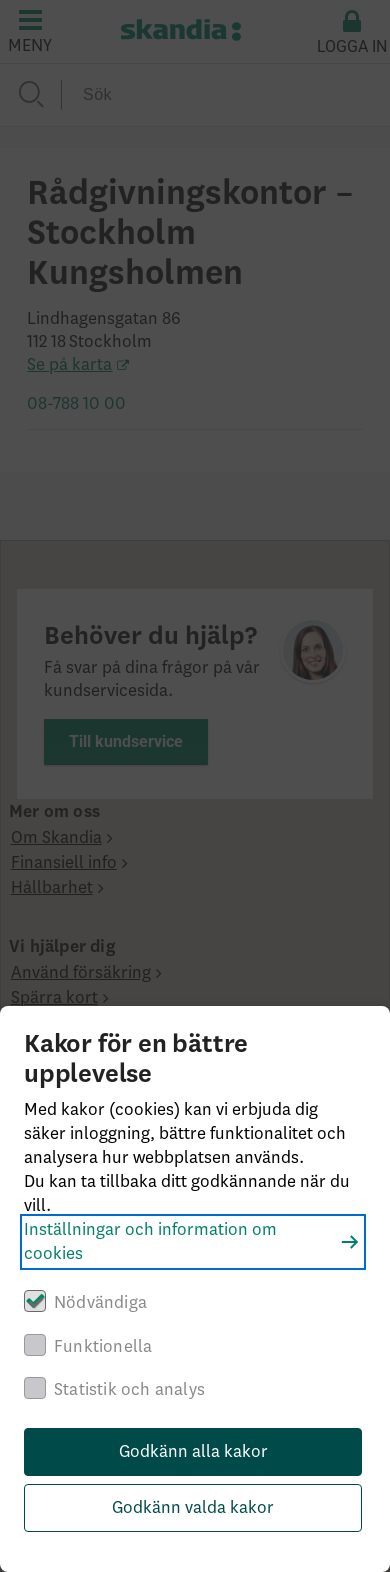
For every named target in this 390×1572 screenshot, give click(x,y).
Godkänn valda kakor (193, 1508)
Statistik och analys (129, 1390)
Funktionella (103, 1347)
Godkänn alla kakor (193, 1452)
